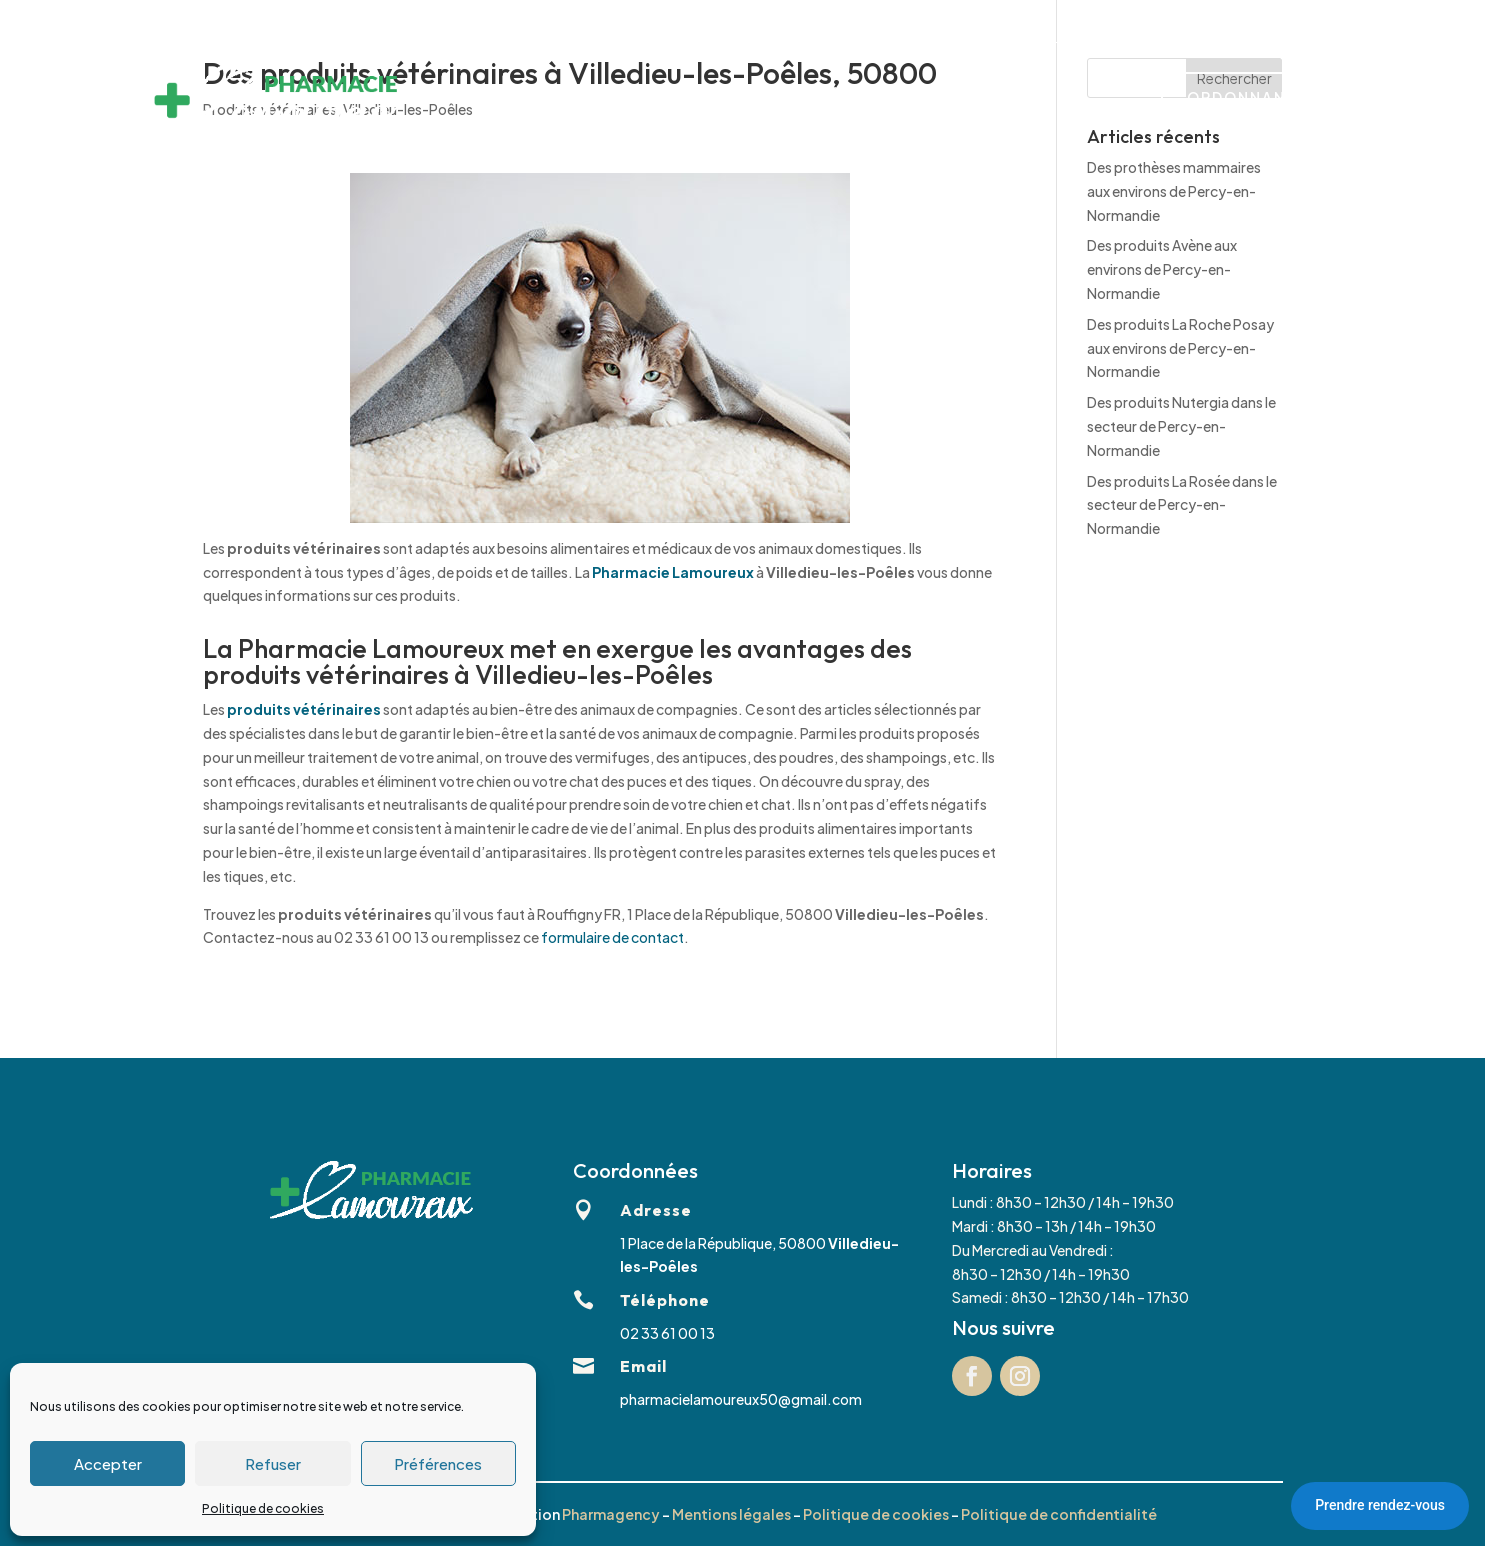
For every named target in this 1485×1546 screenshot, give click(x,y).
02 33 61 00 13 (700, 20)
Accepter (108, 1463)
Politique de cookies (263, 1508)
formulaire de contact (612, 937)
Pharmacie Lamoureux (673, 572)
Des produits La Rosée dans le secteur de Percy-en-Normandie (1182, 505)
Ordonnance (1248, 97)
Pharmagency (611, 1514)
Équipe (855, 99)
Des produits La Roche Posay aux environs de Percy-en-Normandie (1180, 348)
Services (623, 99)
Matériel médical (743, 99)
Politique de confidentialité (1059, 1514)
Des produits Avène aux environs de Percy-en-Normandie (1162, 269)
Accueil (539, 99)
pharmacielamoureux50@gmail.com (741, 1399)
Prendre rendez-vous (1380, 1505)
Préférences (438, 1463)
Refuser (273, 1463)
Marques (937, 99)
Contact (1024, 99)
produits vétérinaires (304, 709)
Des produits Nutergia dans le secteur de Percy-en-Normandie (1181, 426)
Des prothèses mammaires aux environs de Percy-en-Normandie (1174, 191)
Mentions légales (731, 1514)
